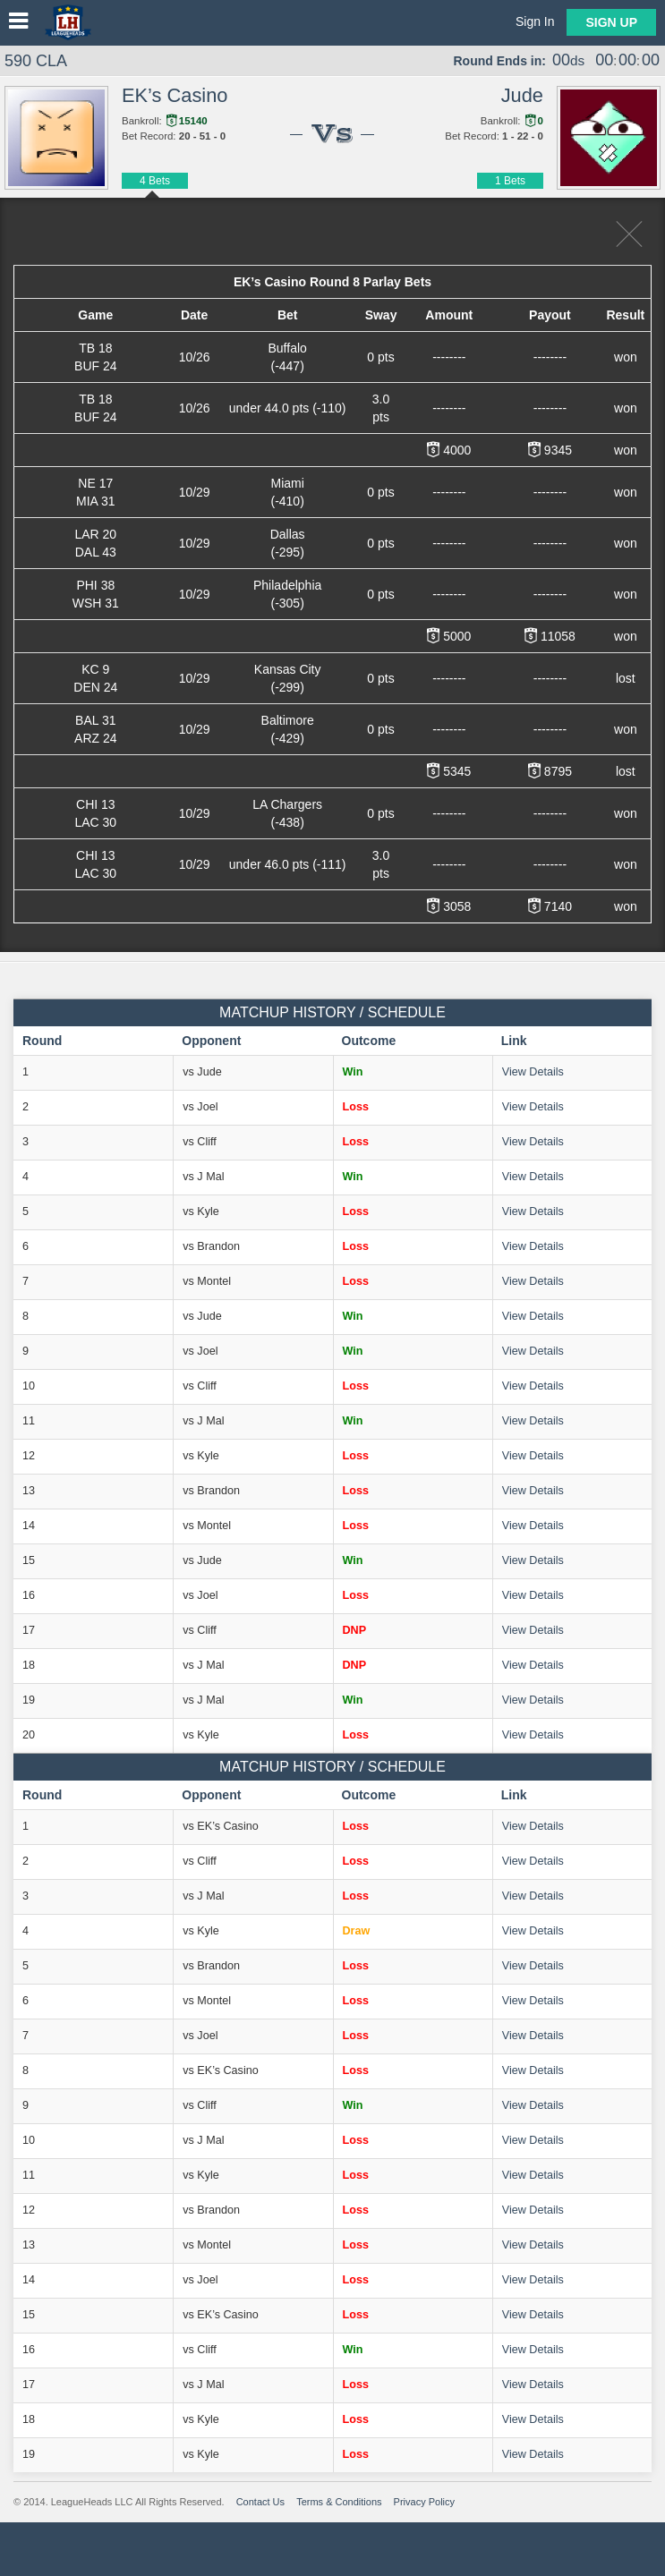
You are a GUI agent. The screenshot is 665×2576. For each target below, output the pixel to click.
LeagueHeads (68, 22)
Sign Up (611, 22)
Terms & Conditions (338, 2501)
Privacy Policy (424, 2501)
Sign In (535, 21)
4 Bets (155, 180)
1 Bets (510, 180)
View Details (533, 1072)
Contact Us (260, 2501)
